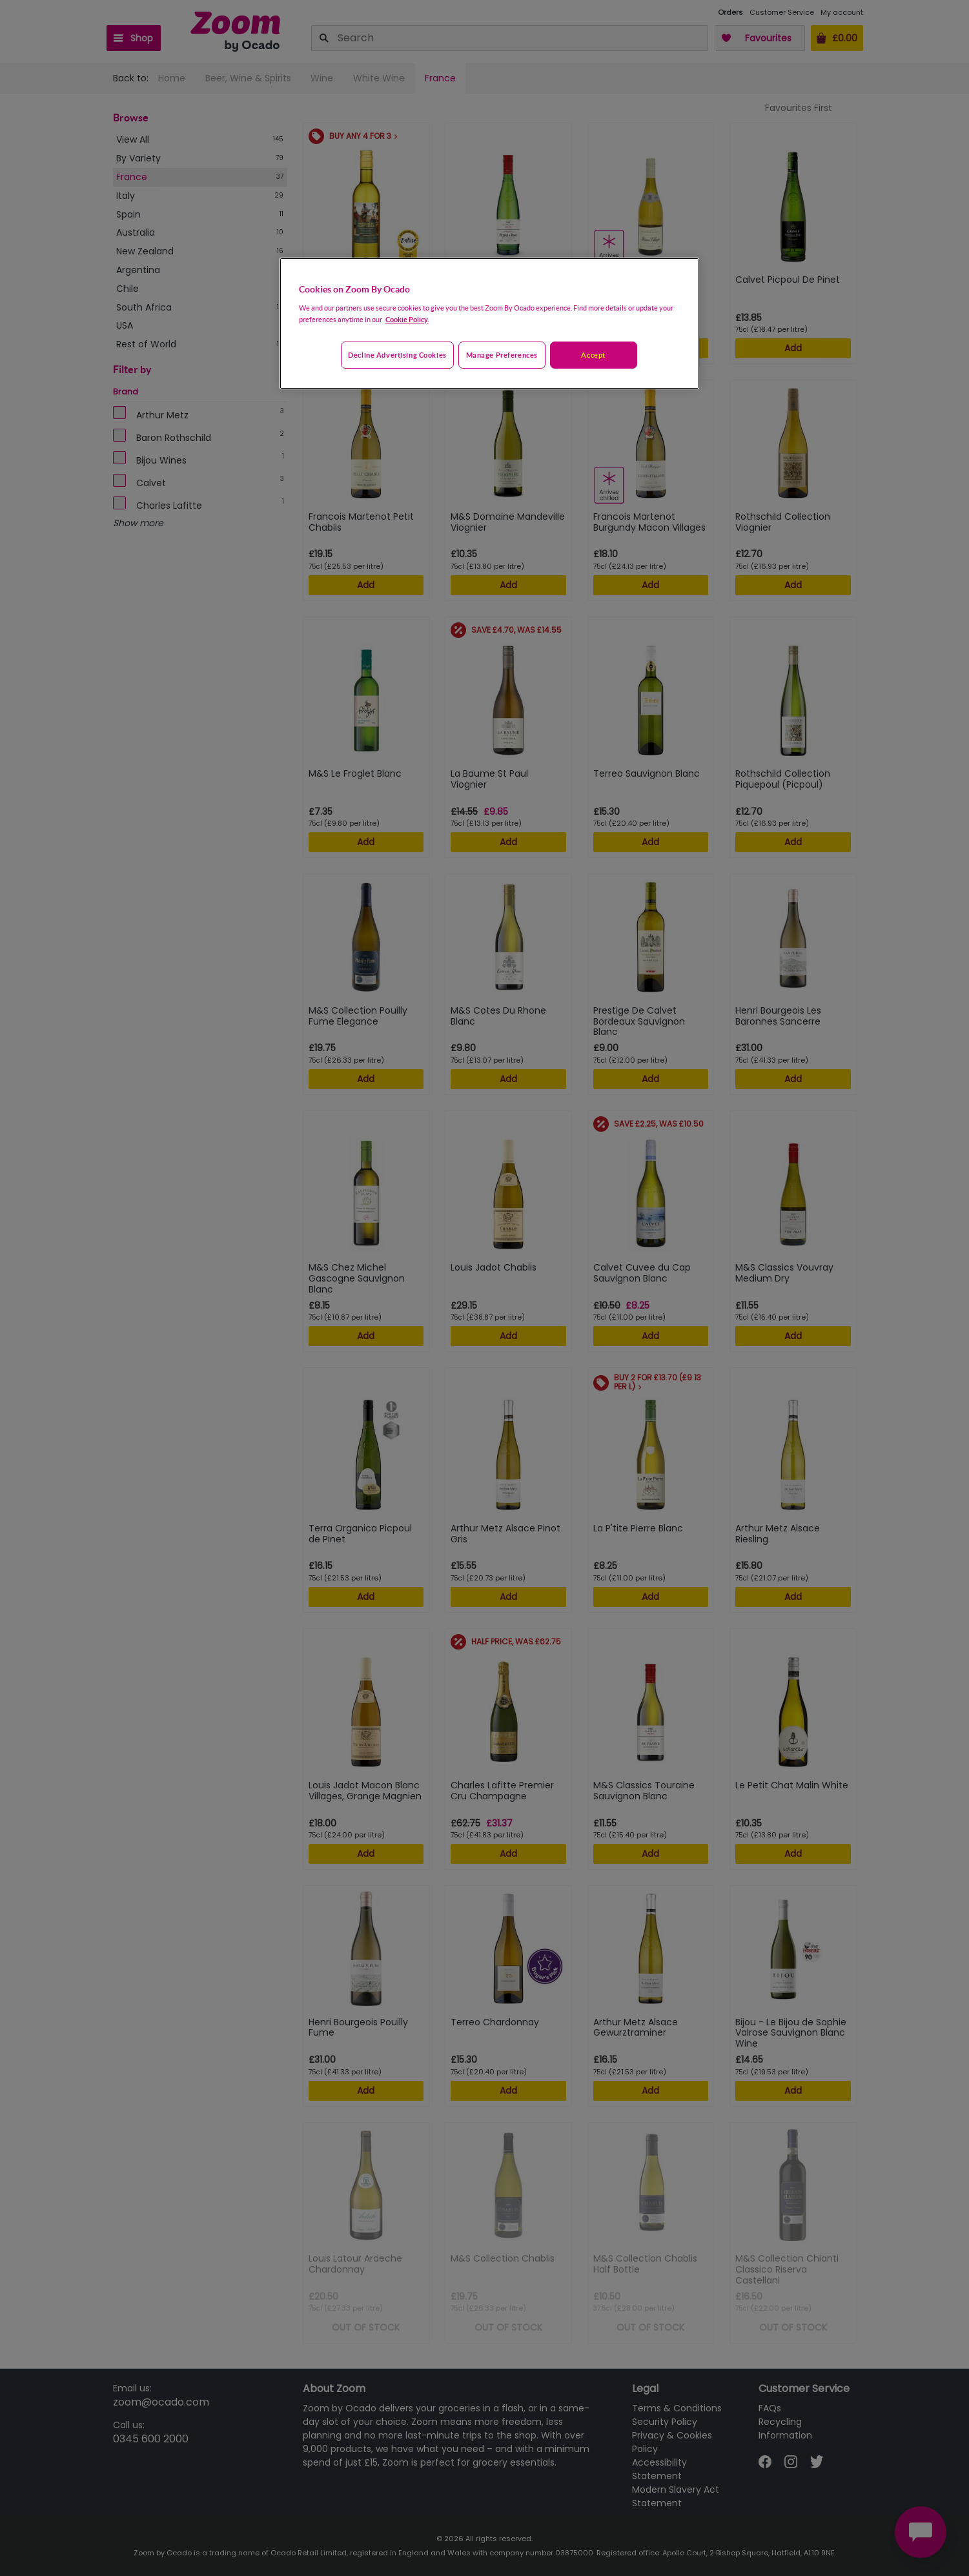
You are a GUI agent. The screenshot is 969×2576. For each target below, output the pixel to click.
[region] (489, 323)
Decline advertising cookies (397, 355)
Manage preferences (502, 355)
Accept (593, 355)
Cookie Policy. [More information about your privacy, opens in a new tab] (407, 319)
